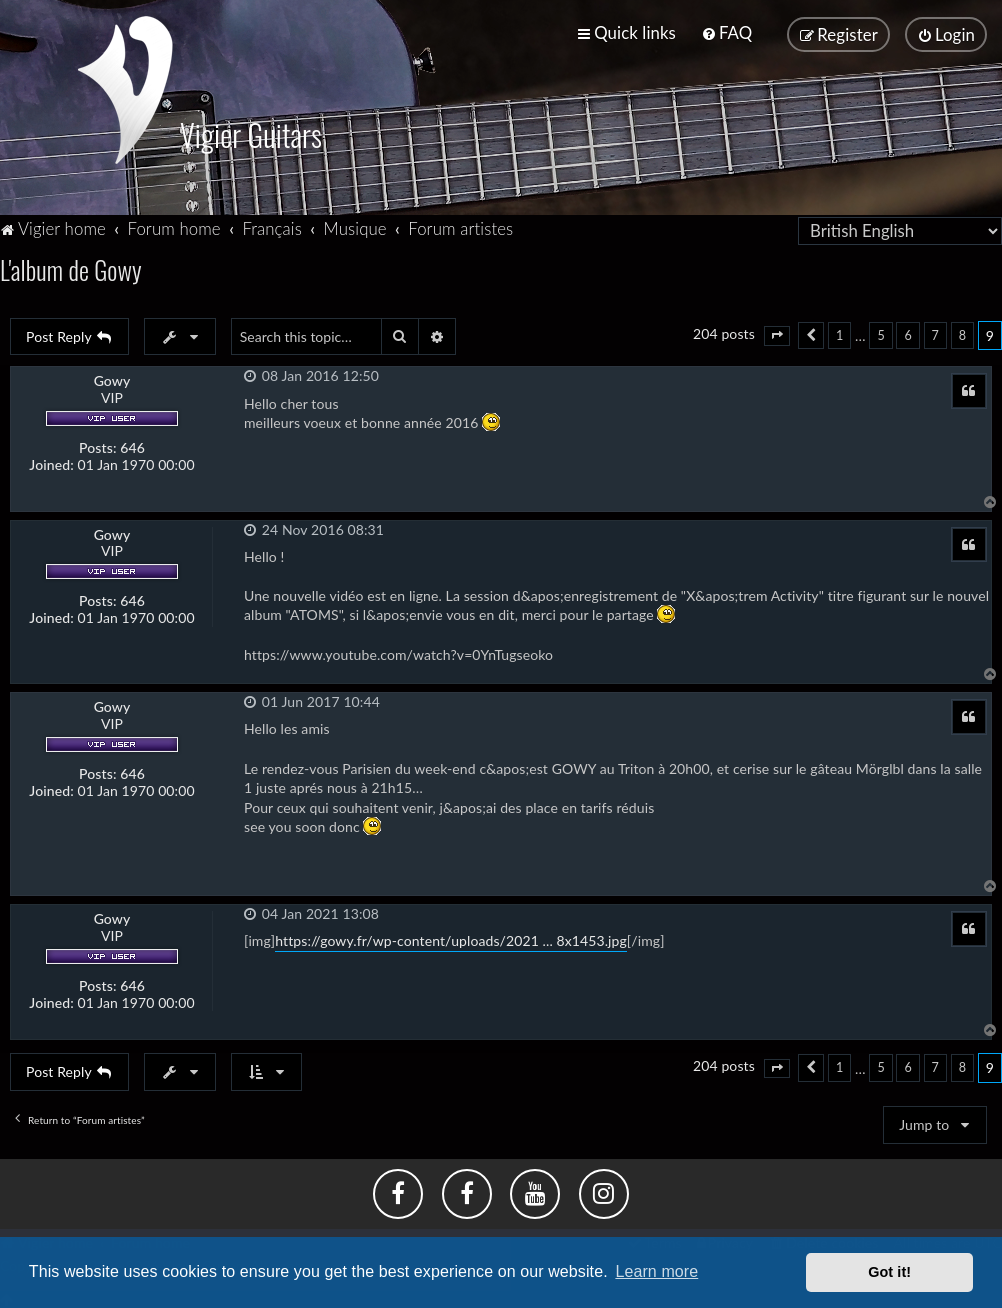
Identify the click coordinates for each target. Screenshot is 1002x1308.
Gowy (112, 380)
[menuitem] (726, 32)
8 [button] (962, 333)
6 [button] (907, 333)
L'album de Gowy (73, 267)
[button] (777, 335)
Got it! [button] (889, 1272)
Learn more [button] (656, 1271)
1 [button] (839, 333)
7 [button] (935, 333)
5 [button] (880, 333)
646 (132, 446)
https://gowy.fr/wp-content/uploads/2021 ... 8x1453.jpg (451, 939)
